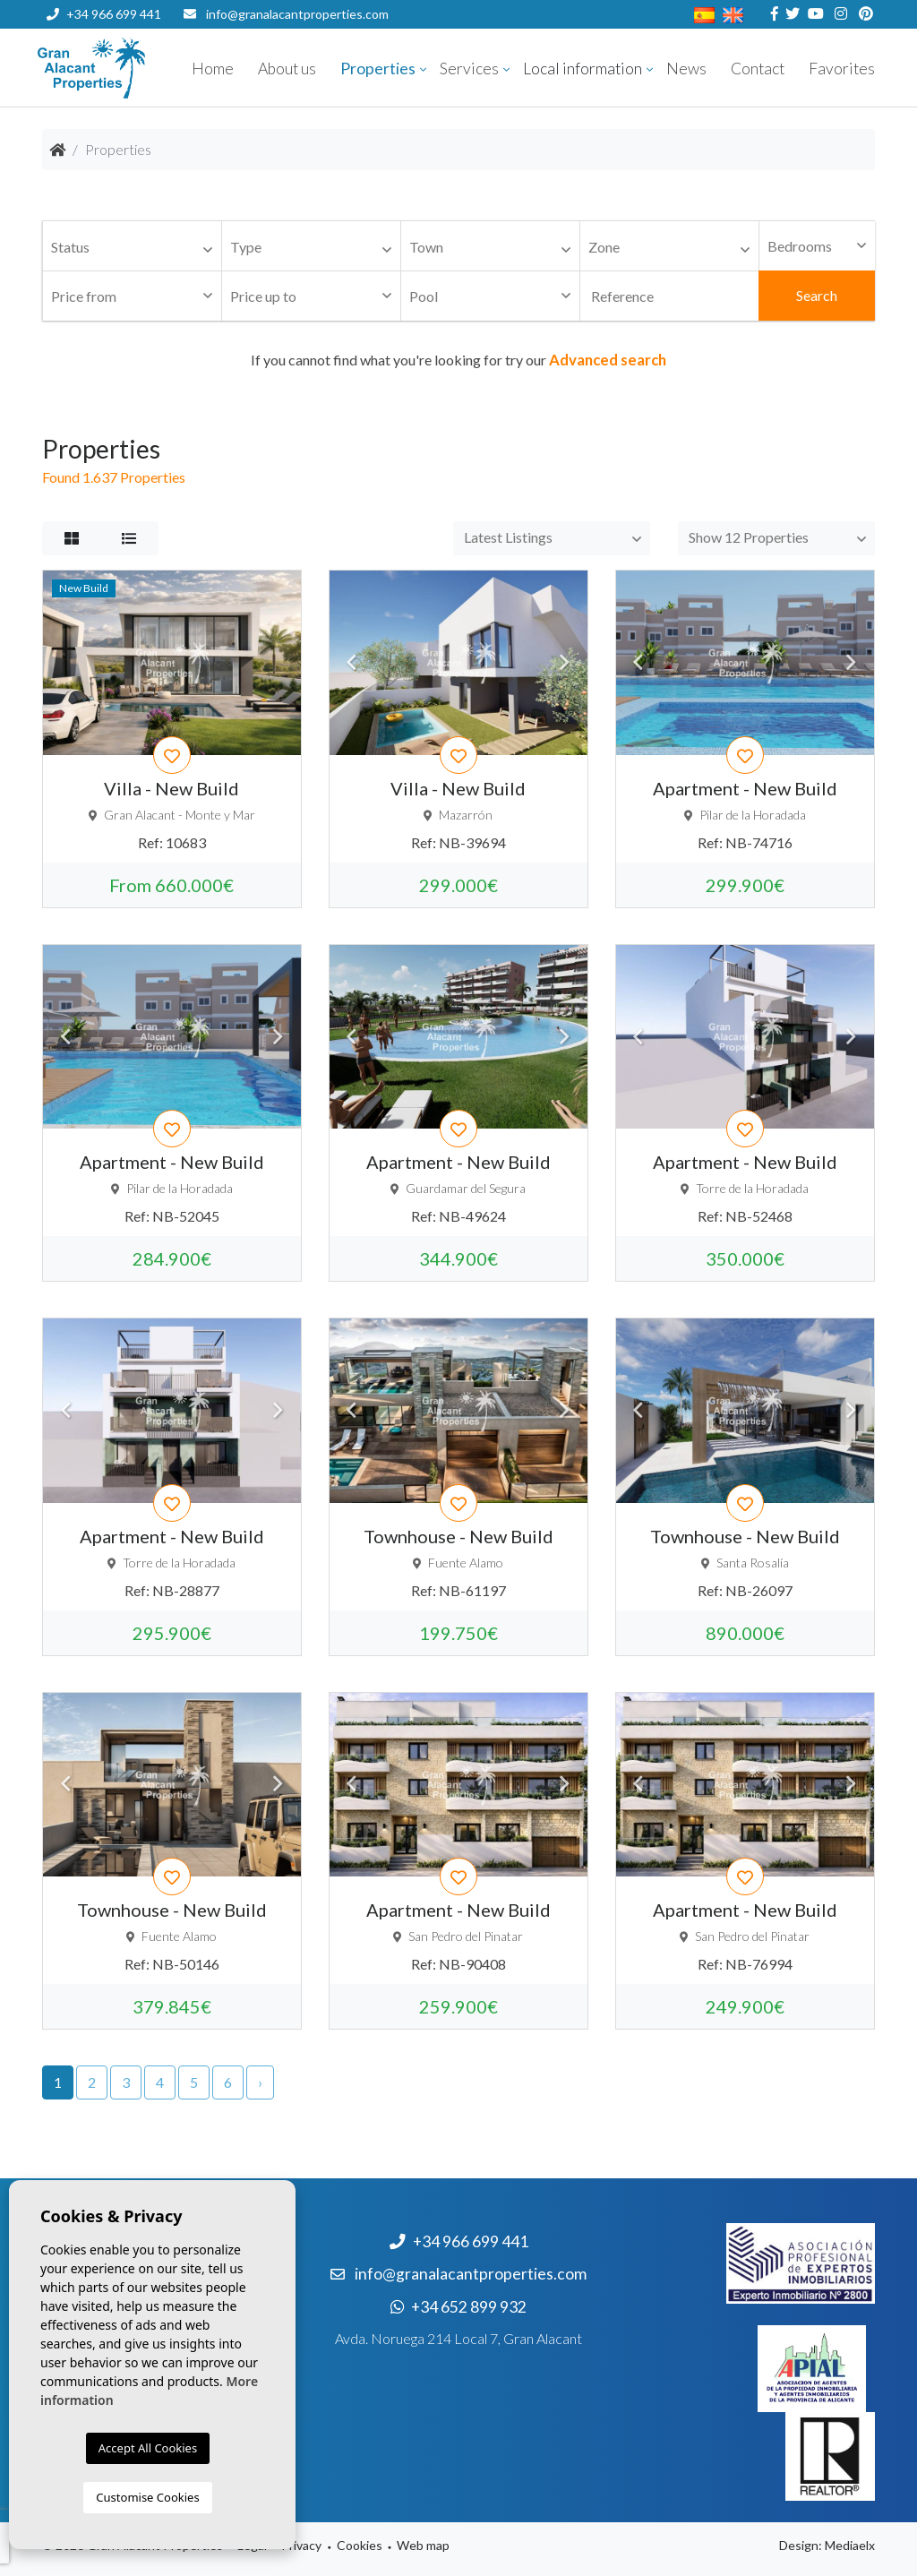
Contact (757, 68)
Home (213, 68)
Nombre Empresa (145, 68)
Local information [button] (582, 68)
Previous (352, 663)
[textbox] (136, 247)
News (686, 68)
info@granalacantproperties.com (297, 13)
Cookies (359, 2545)
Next (565, 663)
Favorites (842, 68)
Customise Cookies (147, 2497)
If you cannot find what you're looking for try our (458, 359)
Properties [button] (378, 68)
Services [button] (469, 68)
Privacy (301, 2545)
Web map (423, 2545)
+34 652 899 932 (103, 42)
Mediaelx (850, 2545)
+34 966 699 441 (104, 13)
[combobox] (132, 246)
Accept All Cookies (148, 2448)
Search (816, 295)
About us (287, 68)
